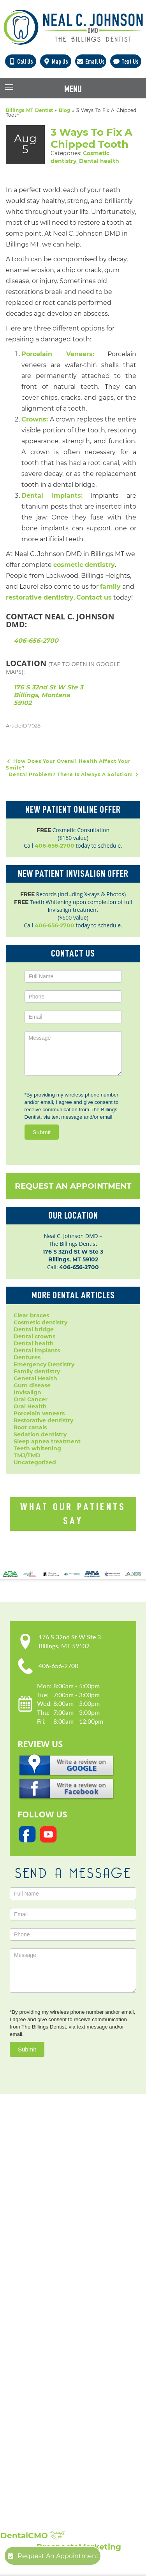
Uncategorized (35, 1462)
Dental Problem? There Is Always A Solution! (74, 774)
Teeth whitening (37, 1448)
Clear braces (31, 1315)
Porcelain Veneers (40, 2392)
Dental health (99, 160)
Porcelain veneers (39, 1413)
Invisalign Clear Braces (46, 2376)
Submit (42, 1132)
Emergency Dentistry (44, 1364)
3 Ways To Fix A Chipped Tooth (91, 138)
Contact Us (30, 2282)
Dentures (27, 1357)
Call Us (20, 61)
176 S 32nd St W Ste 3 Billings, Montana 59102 (48, 695)
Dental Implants (37, 2337)
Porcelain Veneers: (57, 354)
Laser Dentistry (36, 2415)
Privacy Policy (33, 2258)
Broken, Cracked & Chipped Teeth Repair (73, 2454)
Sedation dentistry (40, 1434)
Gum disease (32, 1385)
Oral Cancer (30, 1399)
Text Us (126, 61)
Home (23, 2235)
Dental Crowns (35, 2329)
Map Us (55, 61)
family (110, 586)
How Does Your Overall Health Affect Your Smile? (68, 764)
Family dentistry (37, 1371)
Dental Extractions (40, 2360)
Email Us (90, 61)
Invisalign (27, 1392)
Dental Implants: (52, 495)
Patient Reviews (37, 2493)
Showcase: (40, 2475)
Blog (64, 110)
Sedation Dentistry (41, 2407)
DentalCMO (32, 2535)
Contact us (94, 597)
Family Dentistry (38, 2368)
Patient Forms (34, 2250)
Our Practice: (45, 2224)
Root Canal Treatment (46, 2399)
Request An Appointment (73, 1186)
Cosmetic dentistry (40, 1322)
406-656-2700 (36, 640)
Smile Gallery (33, 2486)
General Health (35, 1378)
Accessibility (31, 2266)
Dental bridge (34, 1329)
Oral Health (30, 1406)
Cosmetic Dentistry (41, 2322)
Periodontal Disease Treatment (59, 2384)
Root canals (30, 1427)
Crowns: (34, 419)
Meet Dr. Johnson (39, 2243)
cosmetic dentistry (84, 564)
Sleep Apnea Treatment (48, 2423)
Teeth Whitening (38, 2430)
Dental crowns (34, 1336)
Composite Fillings (40, 2438)
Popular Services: (56, 2311)
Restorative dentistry (43, 1420)
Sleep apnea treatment (47, 1441)
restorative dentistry (40, 597)
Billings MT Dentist (29, 110)
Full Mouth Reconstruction (52, 2446)
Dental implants (37, 1350)
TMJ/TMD (27, 1455)
